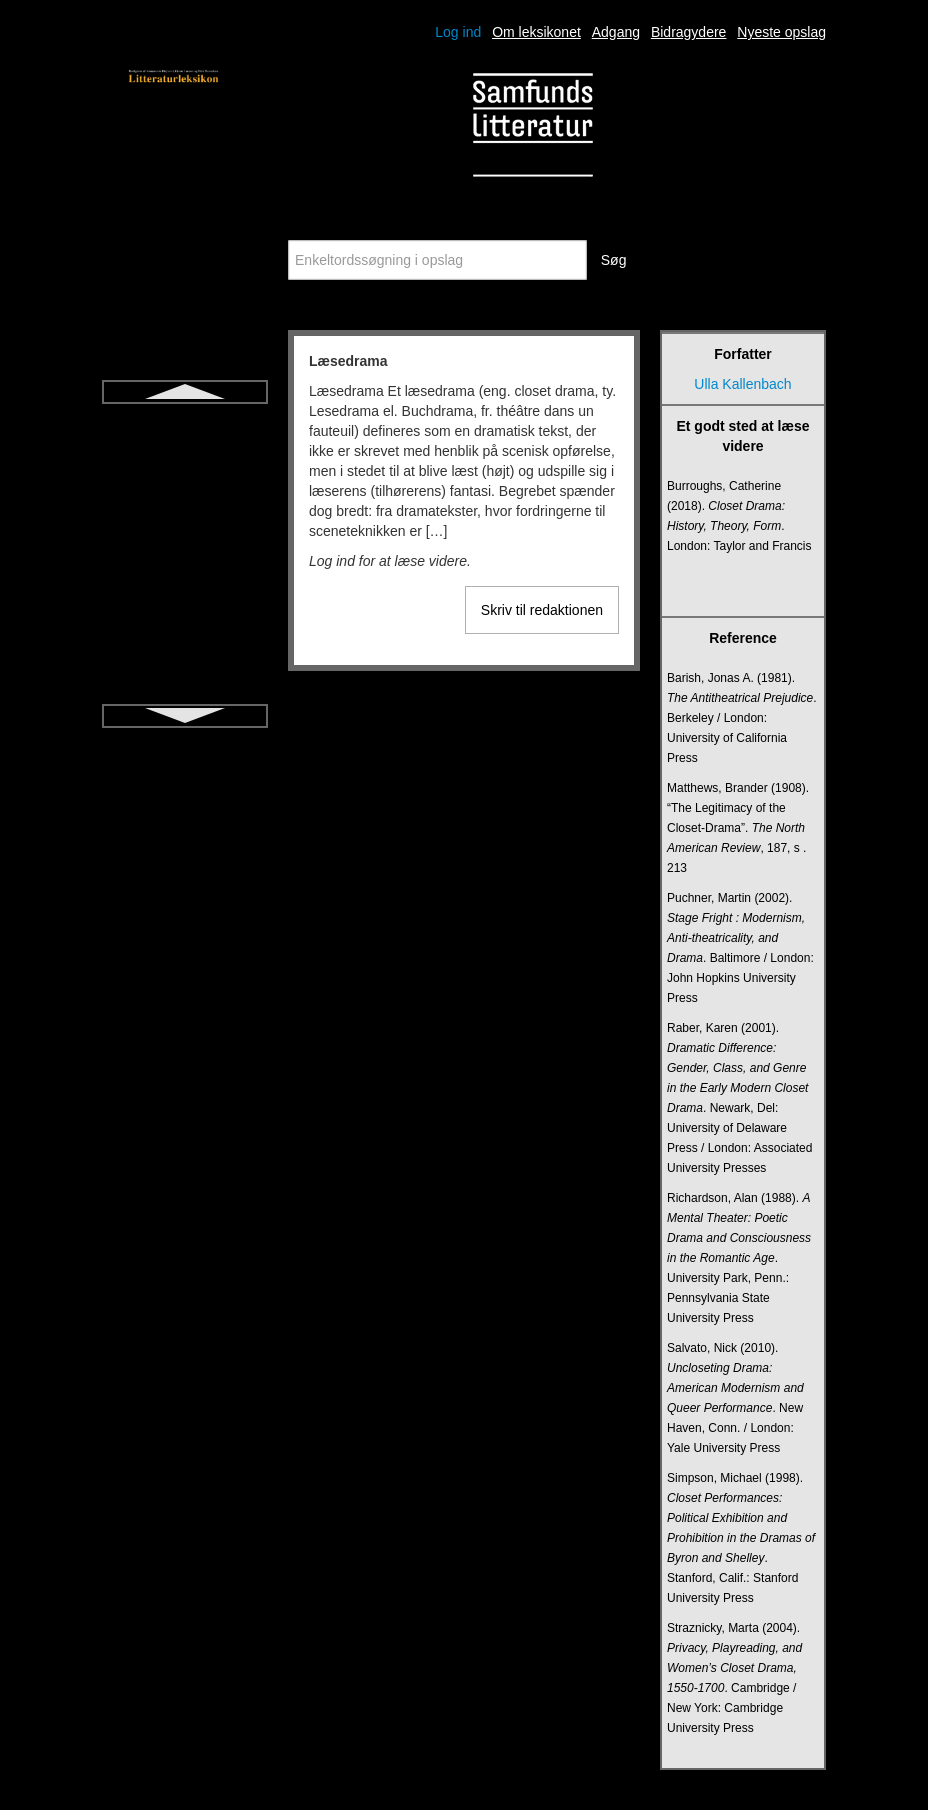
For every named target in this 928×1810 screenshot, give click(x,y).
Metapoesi (185, 495)
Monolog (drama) (185, 639)
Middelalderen (185, 567)
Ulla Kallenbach (742, 384)
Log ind (458, 32)
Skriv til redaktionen (542, 610)
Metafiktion (185, 459)
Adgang (616, 32)
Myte (185, 675)
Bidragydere (689, 32)
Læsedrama (185, 423)
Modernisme (184, 603)
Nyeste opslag (781, 32)
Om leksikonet (536, 32)
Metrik (185, 531)
